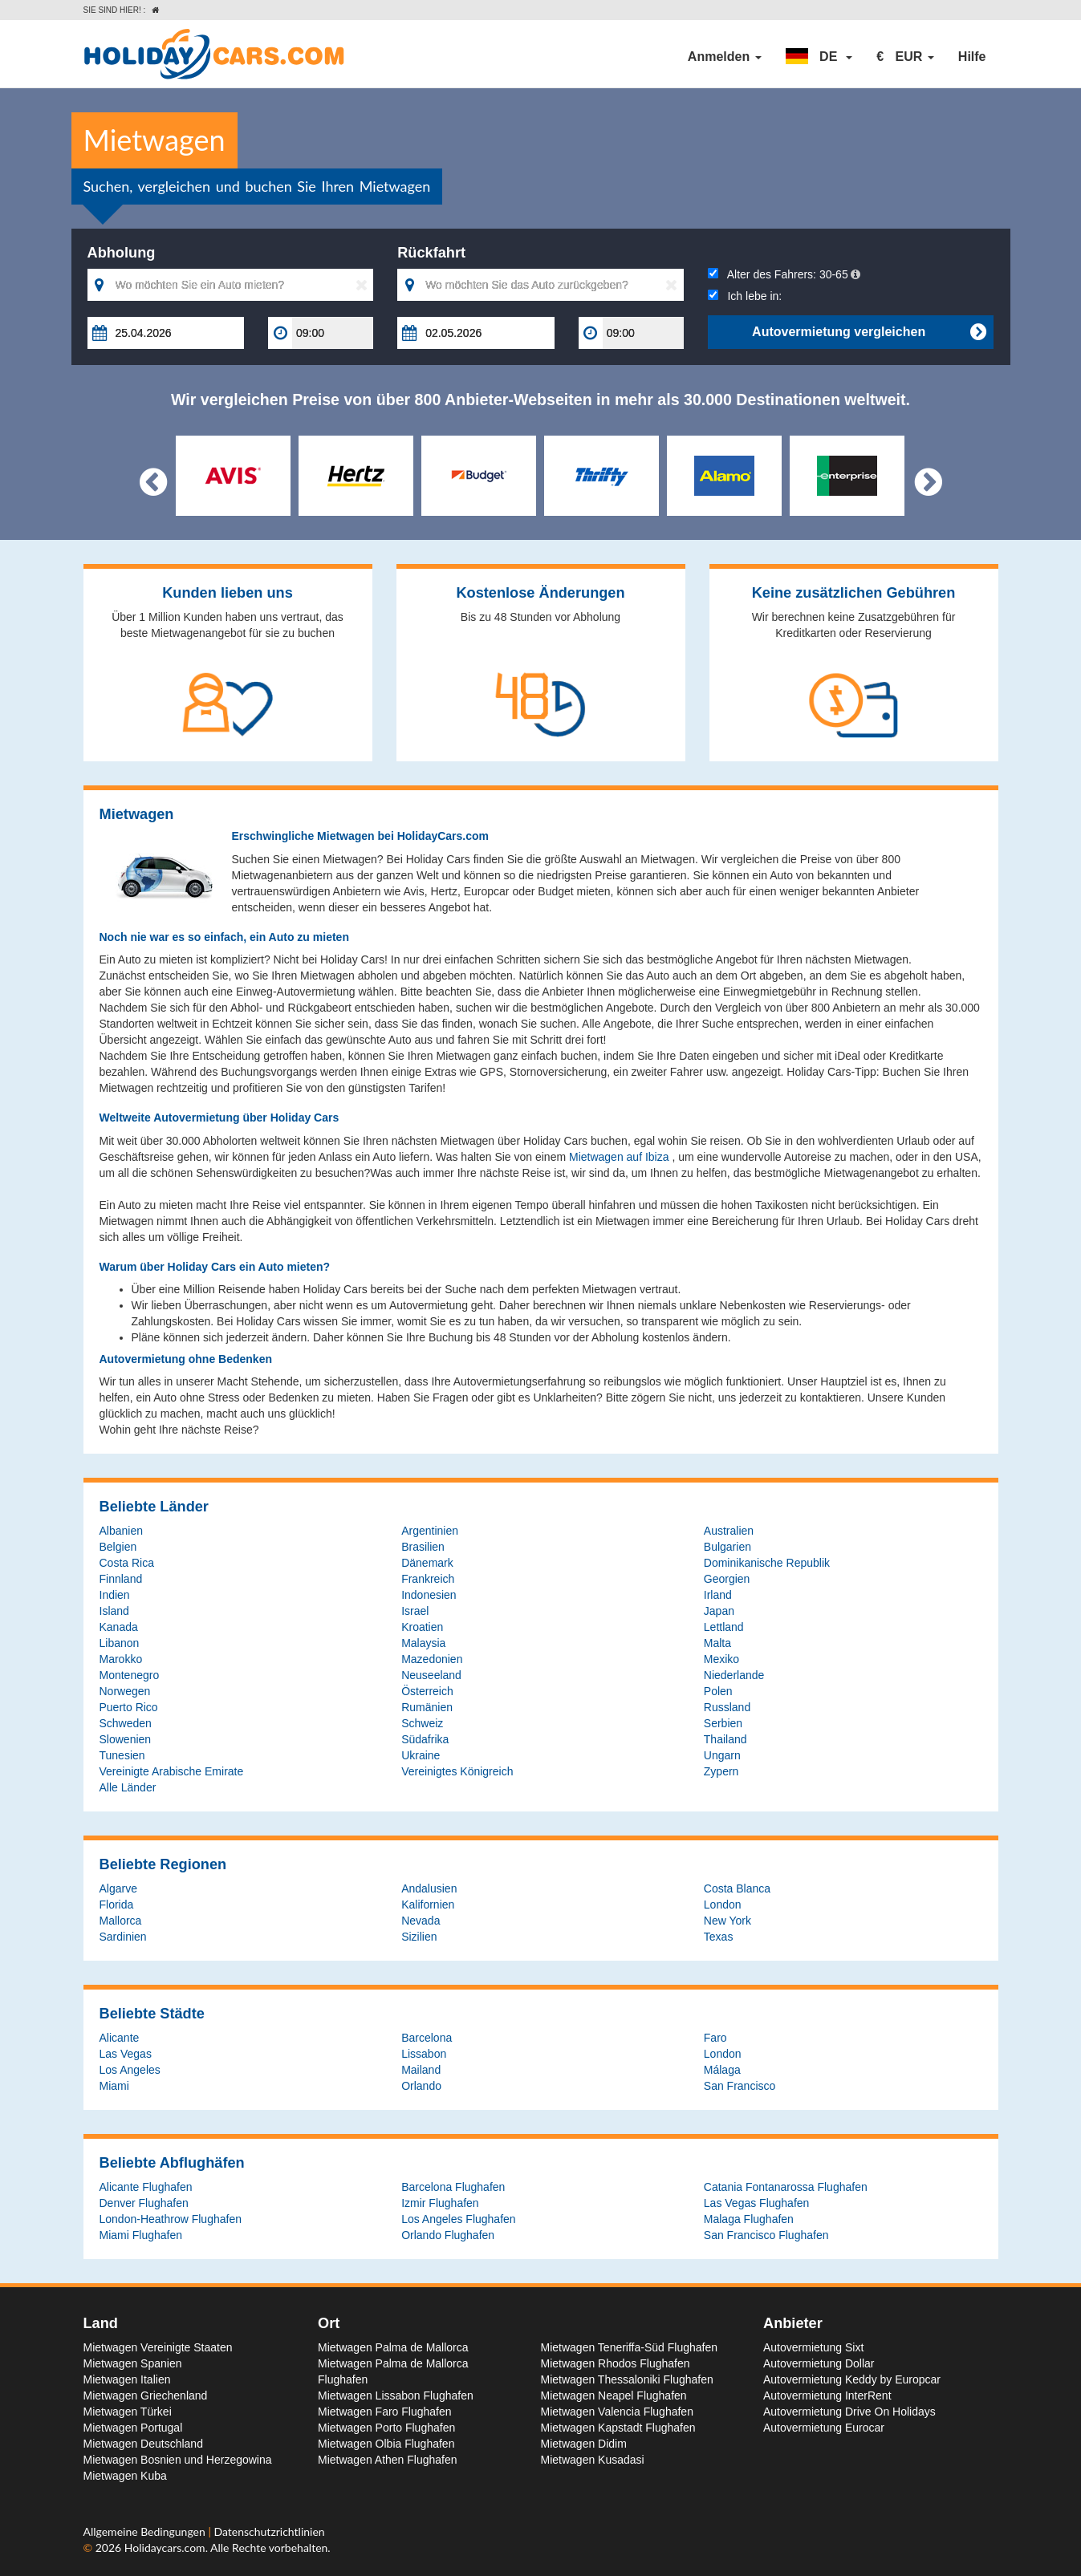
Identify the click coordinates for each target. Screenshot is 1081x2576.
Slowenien (126, 1739)
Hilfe (972, 56)
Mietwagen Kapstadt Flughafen (618, 2427)
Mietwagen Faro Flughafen (385, 2411)
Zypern (721, 1771)
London (723, 1904)
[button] (819, 57)
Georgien (727, 1578)
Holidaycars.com (164, 2547)
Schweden (126, 1723)
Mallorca (121, 1920)
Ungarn (722, 1755)
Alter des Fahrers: (784, 274)
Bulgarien (727, 1546)
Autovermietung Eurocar (823, 2427)
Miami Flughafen (141, 2235)
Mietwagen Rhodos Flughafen (615, 2363)
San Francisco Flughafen (766, 2235)
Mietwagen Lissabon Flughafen (395, 2395)
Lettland (724, 1627)
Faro (715, 2037)
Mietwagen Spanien (132, 2363)
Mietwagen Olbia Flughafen (386, 2443)
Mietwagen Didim (584, 2443)
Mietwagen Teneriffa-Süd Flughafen (629, 2347)
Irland (718, 1594)
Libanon (120, 1643)
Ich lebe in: (745, 296)
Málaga (722, 2069)
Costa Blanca (737, 1888)
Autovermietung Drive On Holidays (849, 2411)
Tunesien (122, 1755)
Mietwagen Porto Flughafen (386, 2427)
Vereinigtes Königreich (457, 1771)
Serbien (723, 1723)
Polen (718, 1691)
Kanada (119, 1627)
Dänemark (427, 1562)
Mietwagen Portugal (133, 2427)
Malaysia (423, 1643)
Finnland (121, 1578)
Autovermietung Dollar (819, 2363)
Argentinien (429, 1530)
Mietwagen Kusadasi (592, 2459)
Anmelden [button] (725, 56)
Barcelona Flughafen (453, 2186)
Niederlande (734, 1675)
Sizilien (419, 1936)
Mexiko (721, 1659)
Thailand (725, 1739)
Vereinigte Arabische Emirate (172, 1771)
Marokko (121, 1659)
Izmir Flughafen (439, 2203)
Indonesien (429, 1594)
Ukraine (420, 1755)
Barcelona (426, 2037)
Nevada (420, 1920)
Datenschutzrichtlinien (268, 2531)
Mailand (421, 2069)
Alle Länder (128, 1787)
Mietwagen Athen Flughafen (387, 2459)
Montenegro (130, 1675)
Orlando (421, 2085)
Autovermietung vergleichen (868, 332)
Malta (717, 1643)
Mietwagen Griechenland (145, 2395)
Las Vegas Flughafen (757, 2203)
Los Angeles (130, 2069)
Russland (727, 1707)
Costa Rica (127, 1562)
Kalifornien (427, 1904)
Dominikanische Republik (767, 1562)
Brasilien (423, 1546)
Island (114, 1610)
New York (727, 1920)
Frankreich (427, 1578)
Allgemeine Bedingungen (146, 2531)
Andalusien (429, 1888)
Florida (117, 1904)
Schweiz (422, 1723)
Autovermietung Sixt (813, 2347)
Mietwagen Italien (127, 2379)
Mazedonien (431, 1659)
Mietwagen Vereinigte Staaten (158, 2347)
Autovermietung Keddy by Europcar (852, 2379)
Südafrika (425, 1739)
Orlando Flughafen (447, 2235)
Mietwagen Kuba (125, 2475)
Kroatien (422, 1627)
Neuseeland (431, 1675)
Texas (719, 1936)
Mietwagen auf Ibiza (620, 1156)
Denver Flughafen (144, 2203)
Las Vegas (126, 2053)
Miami (114, 2085)
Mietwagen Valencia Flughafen (617, 2411)
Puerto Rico (129, 1707)
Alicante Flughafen (146, 2186)
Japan (719, 1610)
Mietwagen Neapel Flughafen (614, 2395)
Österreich (427, 1691)
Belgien (118, 1546)
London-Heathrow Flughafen (171, 2219)
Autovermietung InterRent (827, 2395)
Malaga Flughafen (749, 2219)
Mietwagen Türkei (127, 2411)
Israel (415, 1610)
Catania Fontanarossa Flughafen (786, 2186)
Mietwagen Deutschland (143, 2443)
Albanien (122, 1530)
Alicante (120, 2037)
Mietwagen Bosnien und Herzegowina (177, 2459)
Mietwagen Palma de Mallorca (393, 2347)
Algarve (118, 1888)
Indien (115, 1594)
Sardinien (123, 1936)
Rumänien (427, 1707)
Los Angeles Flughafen (458, 2219)
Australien (729, 1530)
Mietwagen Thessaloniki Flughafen (627, 2379)
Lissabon (423, 2053)
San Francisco (739, 2085)
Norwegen (125, 1691)
